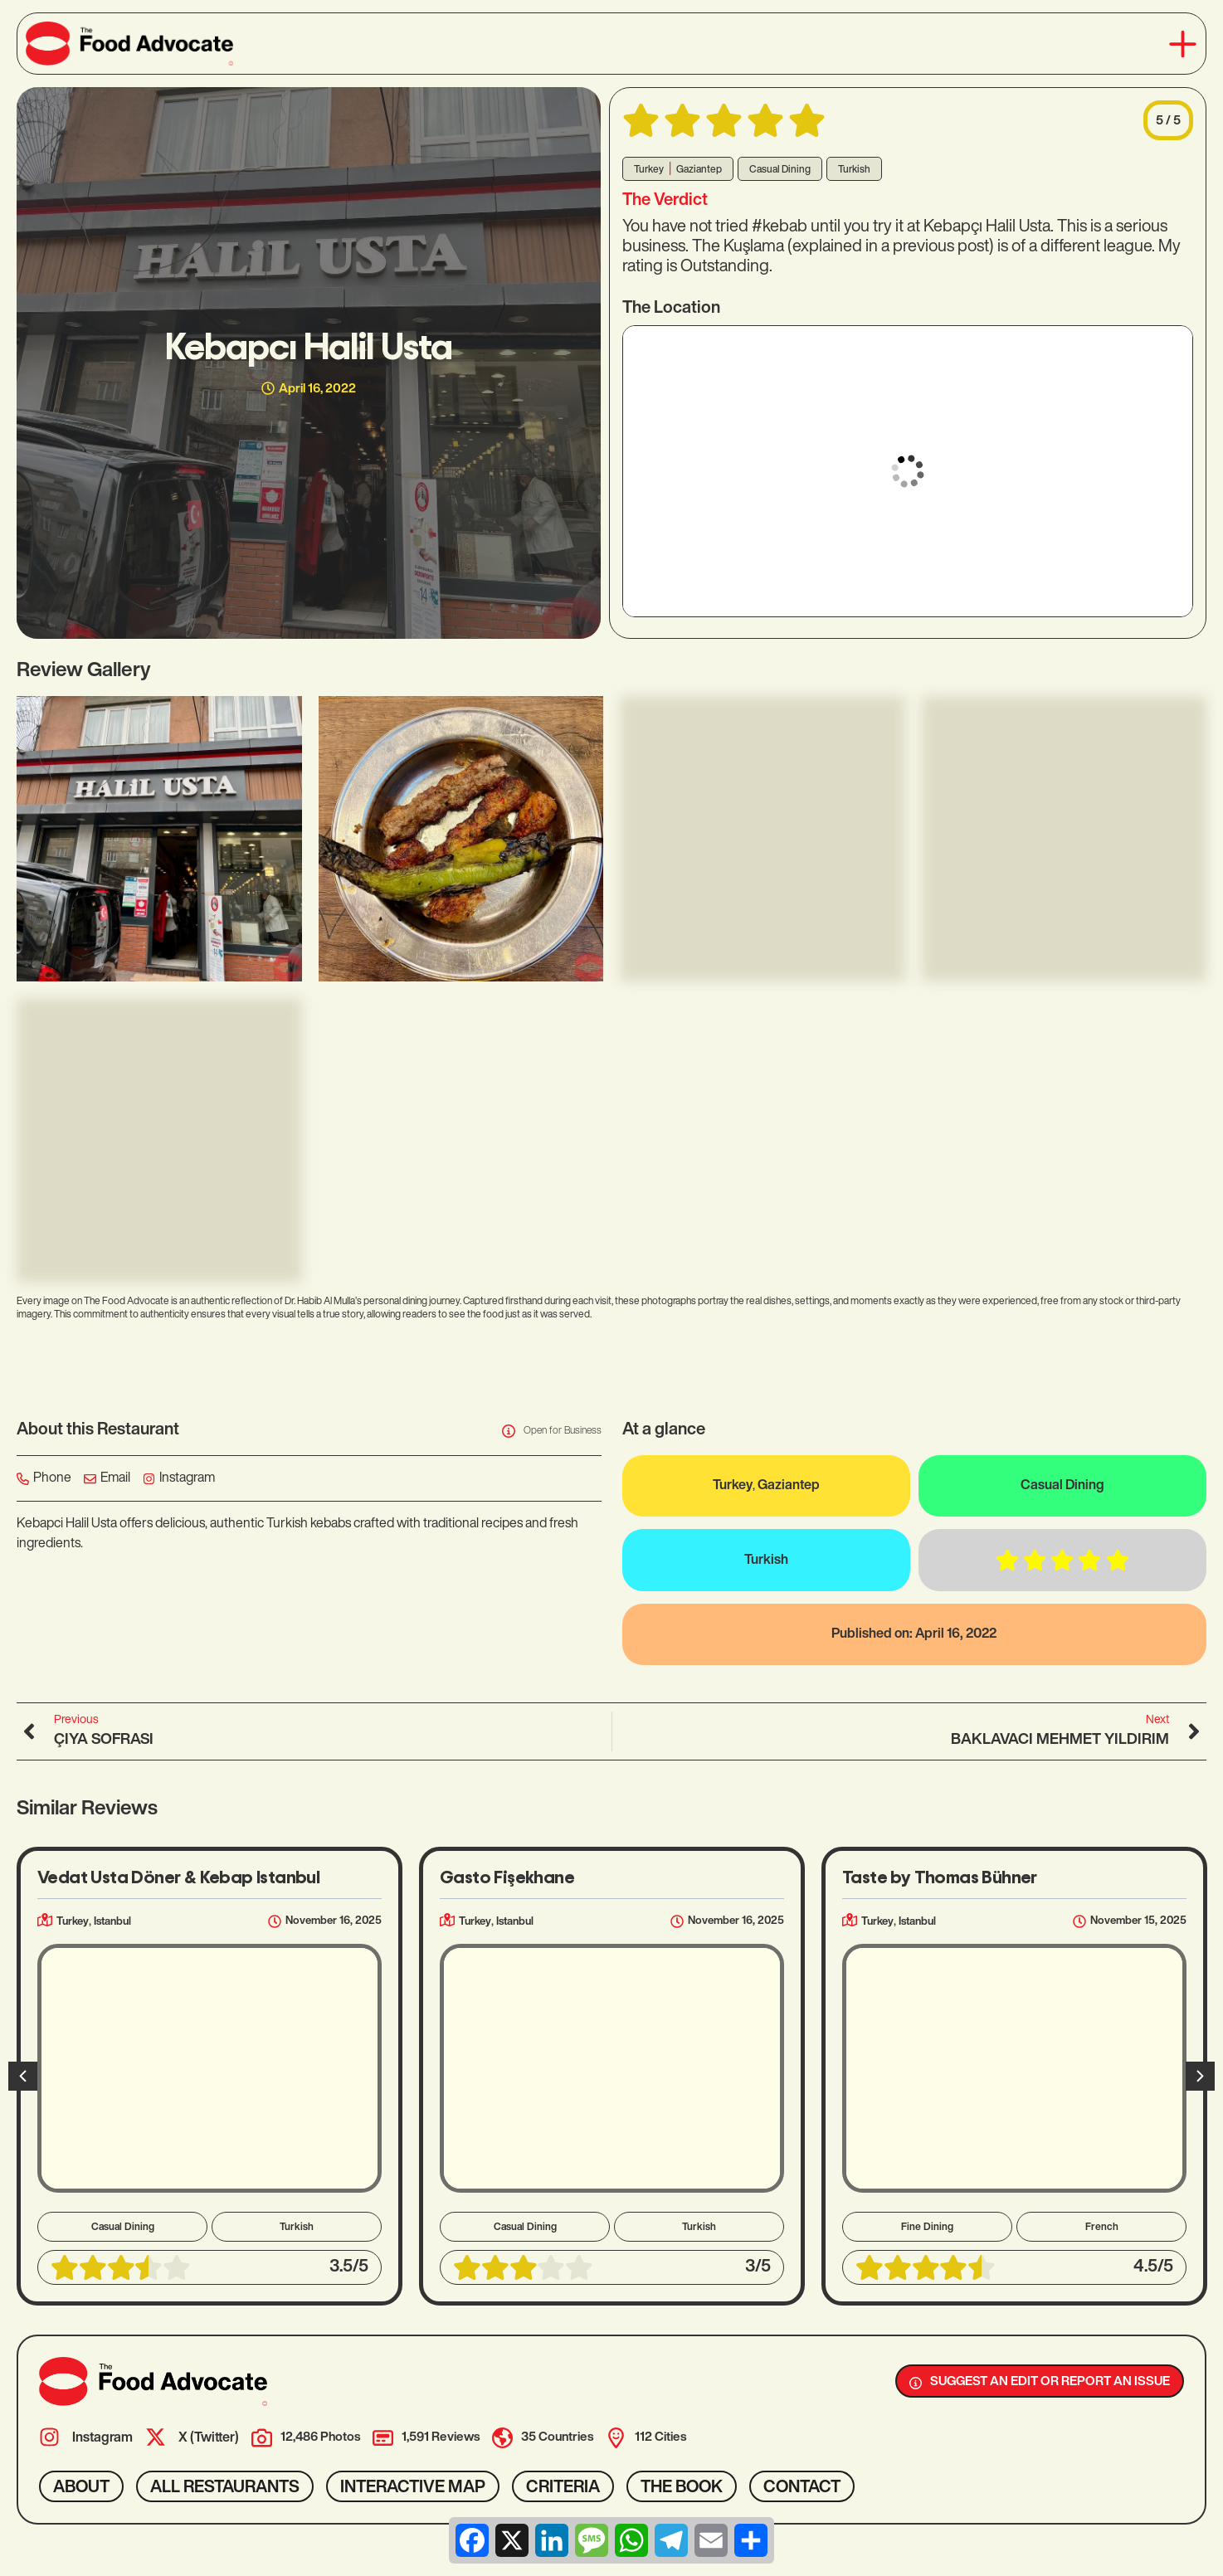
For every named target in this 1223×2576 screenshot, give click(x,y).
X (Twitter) (208, 2438)
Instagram (102, 2438)
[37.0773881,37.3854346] (907, 471)
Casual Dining (780, 170)
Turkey (649, 170)
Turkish (854, 170)
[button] (1182, 44)
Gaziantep (699, 170)
